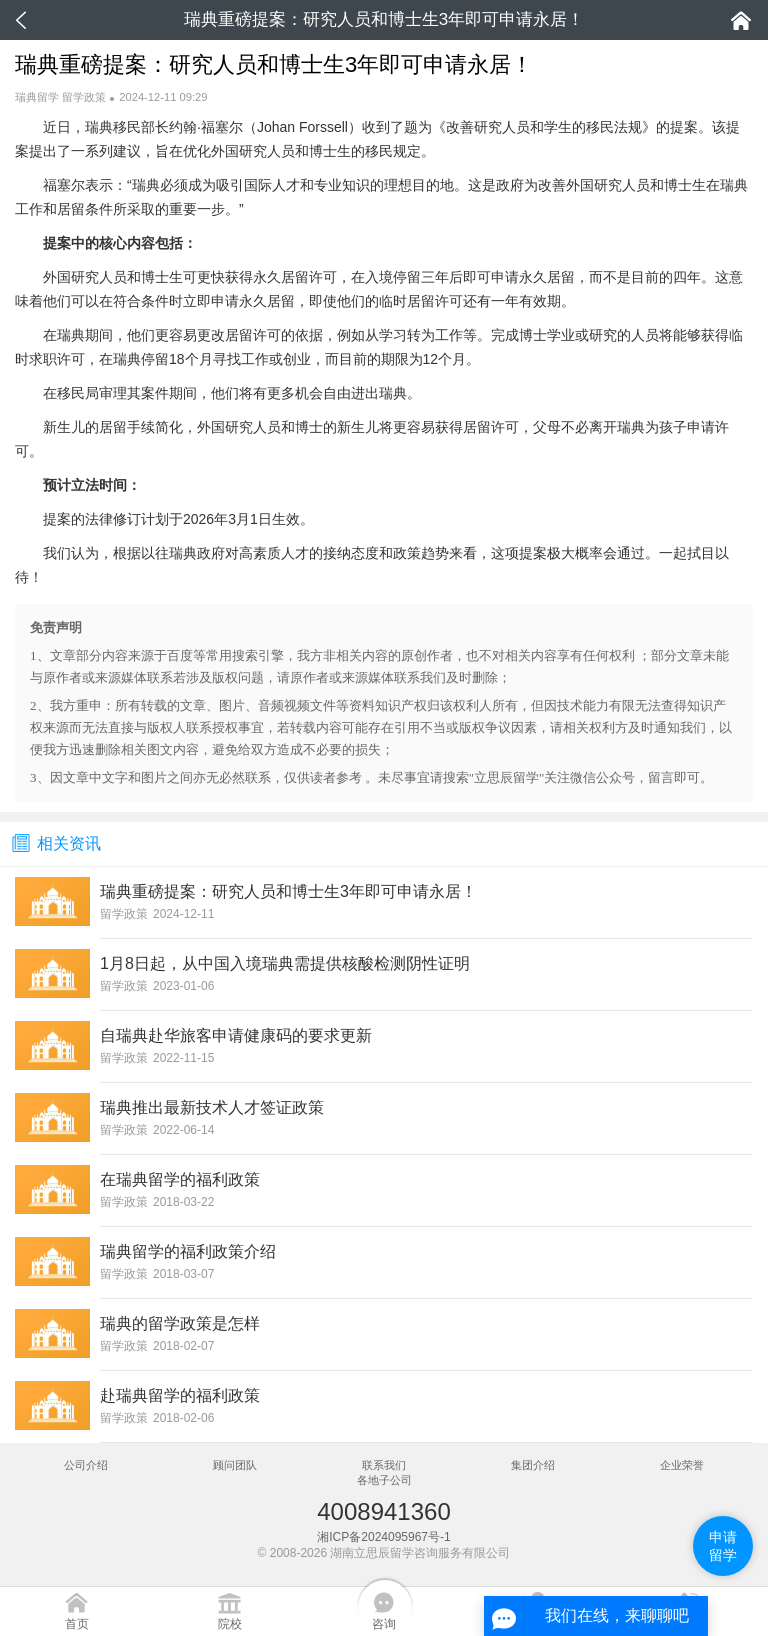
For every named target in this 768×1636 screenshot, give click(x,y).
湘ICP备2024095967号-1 (383, 1537)
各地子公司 (384, 1480)
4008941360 (383, 1511)
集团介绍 (533, 1465)
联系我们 (384, 1465)
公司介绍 (86, 1465)
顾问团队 (235, 1465)
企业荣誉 (682, 1465)
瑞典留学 (37, 97)
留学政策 (84, 97)
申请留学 (723, 1546)
